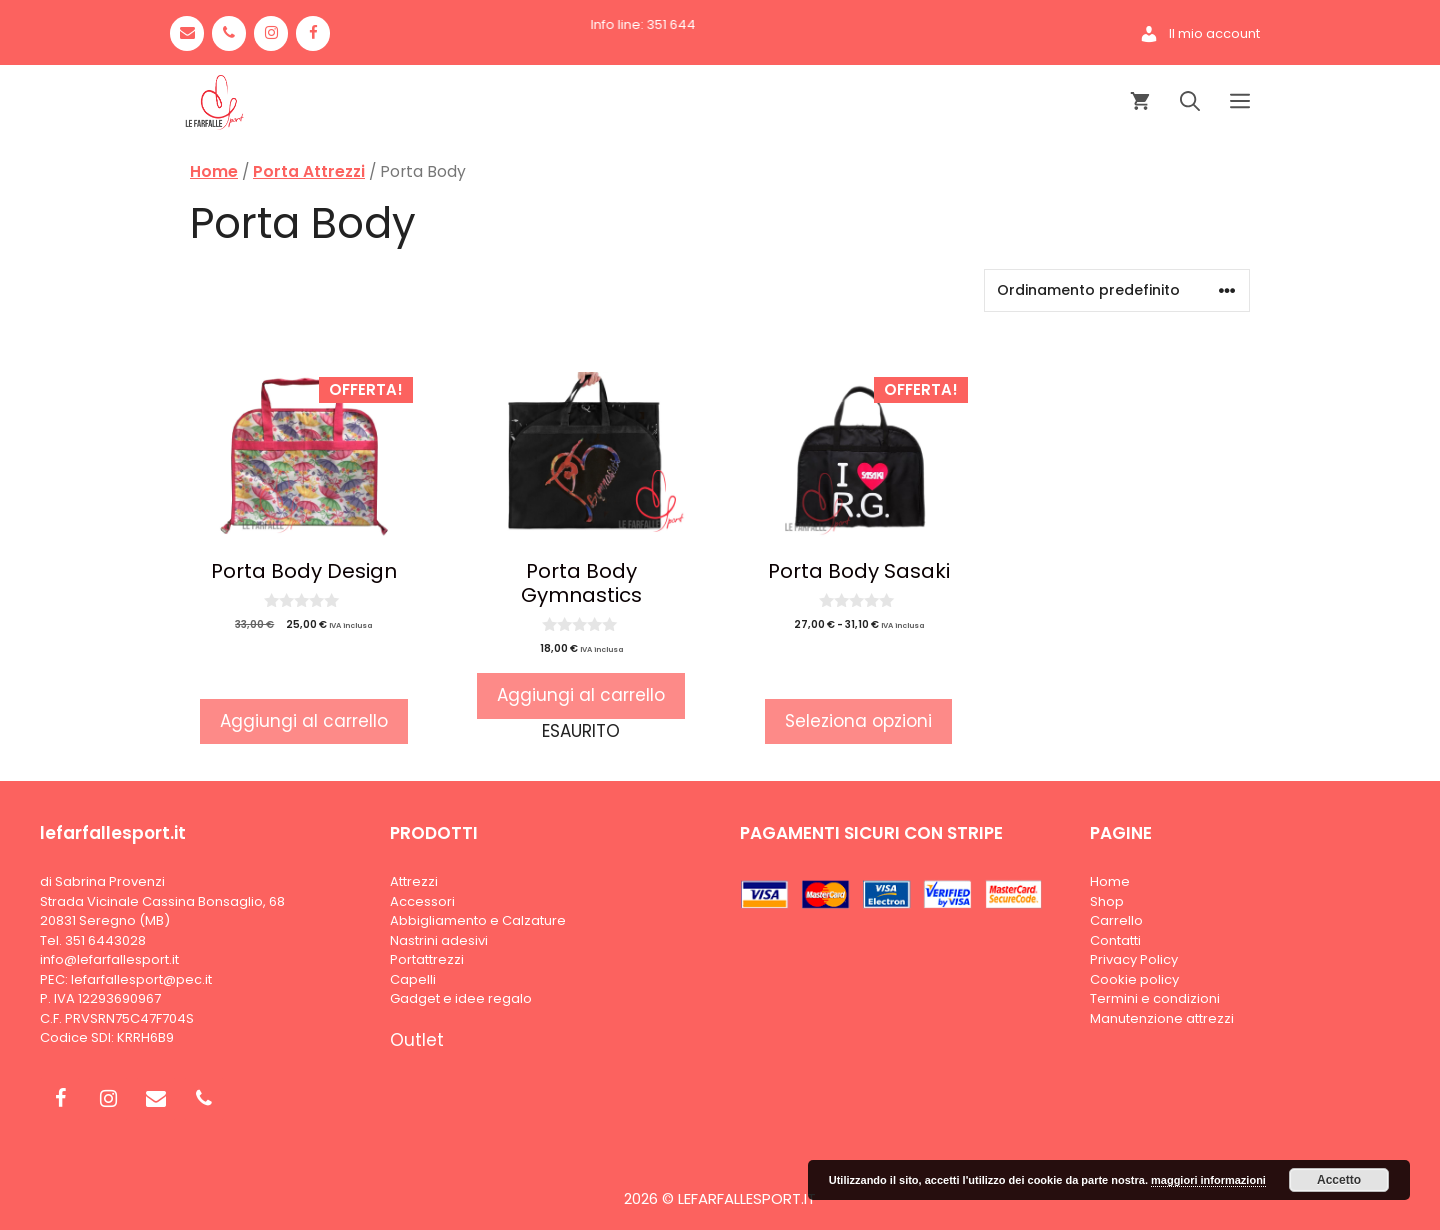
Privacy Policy (1134, 959)
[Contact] (187, 33)
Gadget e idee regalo (461, 998)
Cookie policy (1134, 979)
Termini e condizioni (1155, 998)
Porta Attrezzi (309, 171)
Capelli (413, 979)
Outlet (417, 1040)
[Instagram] (271, 33)
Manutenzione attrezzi (1162, 1018)
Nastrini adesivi (439, 940)
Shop (1107, 901)
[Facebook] (313, 33)
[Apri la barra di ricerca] (1190, 102)
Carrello (1116, 920)
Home (214, 171)
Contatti (1115, 940)
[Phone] (229, 33)
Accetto (1339, 1180)
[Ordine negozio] (1117, 290)
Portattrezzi (427, 959)
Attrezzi (414, 881)
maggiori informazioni (1208, 1180)
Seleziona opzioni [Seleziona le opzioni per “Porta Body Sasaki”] (858, 721)
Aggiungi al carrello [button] (304, 721)
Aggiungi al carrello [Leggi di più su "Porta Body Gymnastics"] (581, 695)
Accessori (422, 901)
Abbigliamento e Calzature (478, 920)
